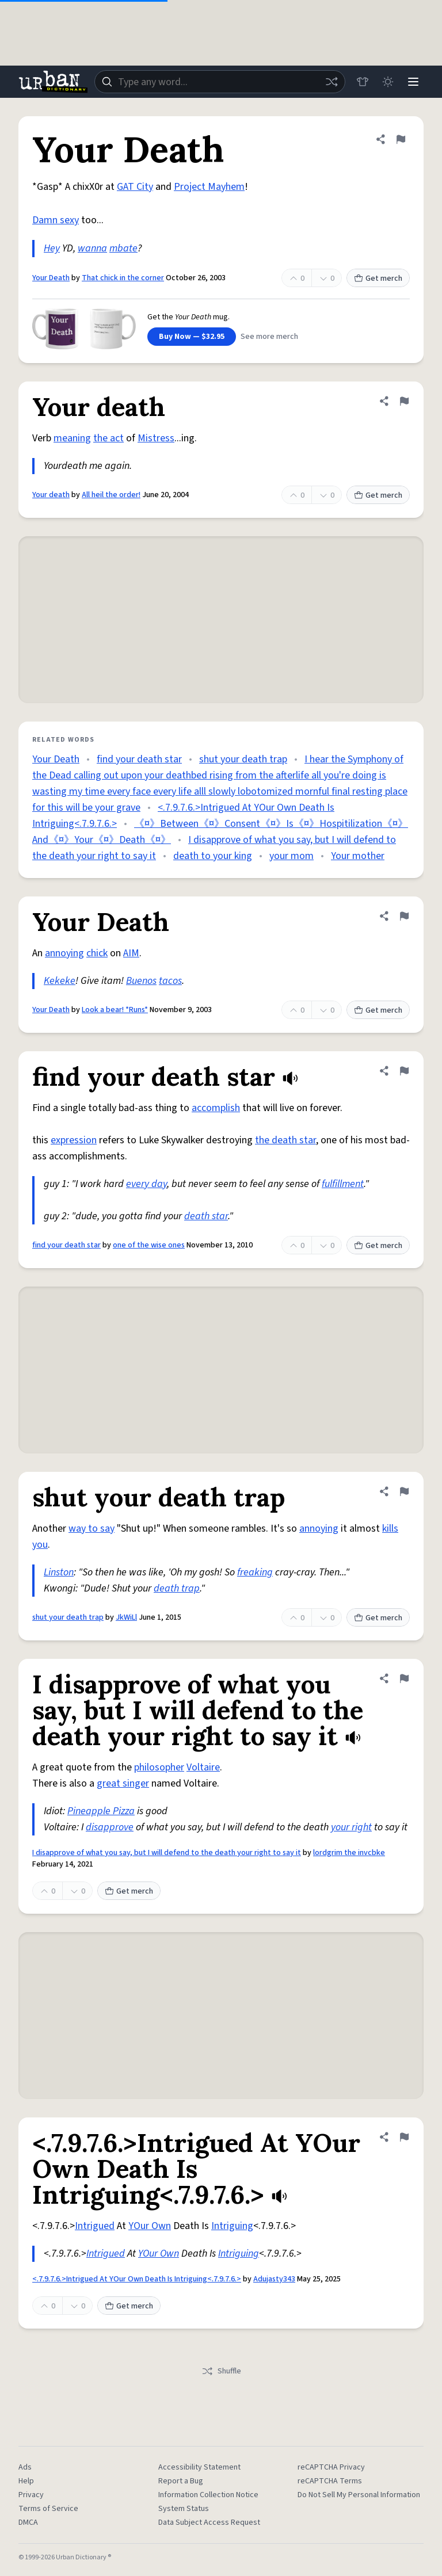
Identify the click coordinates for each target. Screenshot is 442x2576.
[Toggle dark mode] (388, 81)
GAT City (135, 187)
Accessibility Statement (199, 2467)
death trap (177, 1588)
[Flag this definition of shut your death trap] (404, 1491)
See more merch (269, 336)
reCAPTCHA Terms (330, 2481)
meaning (72, 438)
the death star (285, 1140)
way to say (91, 1528)
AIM (131, 953)
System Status (183, 2508)
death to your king (212, 856)
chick (97, 953)
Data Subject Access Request (209, 2522)
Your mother (357, 856)
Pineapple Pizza (101, 1811)
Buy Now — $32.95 (191, 336)
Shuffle (221, 2371)
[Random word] (331, 82)
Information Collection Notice (208, 2495)
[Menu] (413, 81)
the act (108, 438)
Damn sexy (55, 220)
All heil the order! (111, 495)
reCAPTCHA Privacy (331, 2467)
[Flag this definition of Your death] (404, 401)
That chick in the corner (123, 278)
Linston (59, 1572)
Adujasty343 (274, 2279)
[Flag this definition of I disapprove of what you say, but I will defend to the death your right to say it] (404, 1678)
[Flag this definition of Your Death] (400, 139)
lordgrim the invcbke (349, 1852)
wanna (92, 248)
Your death (51, 495)
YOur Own (149, 2226)
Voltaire (203, 1767)
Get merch (378, 278)
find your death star (139, 759)
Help (26, 2481)
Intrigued (95, 2226)
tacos (170, 981)
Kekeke (59, 981)
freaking (255, 1572)
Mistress (156, 438)
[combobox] (219, 81)
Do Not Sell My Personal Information (359, 2495)
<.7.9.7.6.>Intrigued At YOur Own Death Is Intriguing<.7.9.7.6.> (136, 2279)
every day (146, 1184)
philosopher (159, 1767)
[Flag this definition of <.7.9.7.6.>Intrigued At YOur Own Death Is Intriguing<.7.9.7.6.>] (404, 2137)
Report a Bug (180, 2481)
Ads (25, 2467)
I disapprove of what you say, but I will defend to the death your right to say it (166, 1852)
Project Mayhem (209, 187)
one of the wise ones (149, 1245)
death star (206, 1216)
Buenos (141, 981)
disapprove (110, 1827)
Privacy (31, 2495)
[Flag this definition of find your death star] (404, 1071)
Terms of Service (48, 2508)
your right (351, 1827)
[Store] (362, 81)
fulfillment (343, 1184)
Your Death (51, 278)
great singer (123, 1783)
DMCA (28, 2522)
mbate (123, 248)
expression (74, 1140)
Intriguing (232, 2226)
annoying (64, 953)
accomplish (216, 1108)
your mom (291, 856)
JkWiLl (126, 1617)
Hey (52, 248)
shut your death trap (243, 759)
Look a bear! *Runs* (115, 1010)
